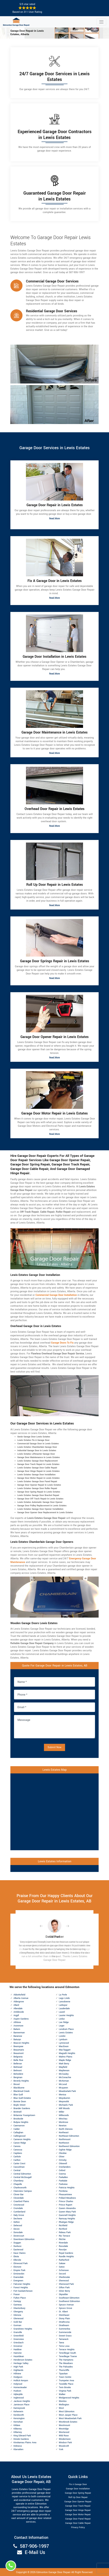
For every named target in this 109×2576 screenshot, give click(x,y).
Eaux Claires (19, 2253)
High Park (18, 2366)
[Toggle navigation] (101, 21)
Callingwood (19, 2136)
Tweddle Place (66, 2384)
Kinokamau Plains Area (24, 2442)
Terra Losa (64, 2346)
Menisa (62, 2094)
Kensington (19, 2418)
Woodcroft (64, 2446)
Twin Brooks (65, 2387)
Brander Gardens (21, 2108)
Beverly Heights (21, 2080)
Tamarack (63, 2339)
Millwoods (64, 2115)
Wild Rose (64, 2435)
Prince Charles (66, 2201)
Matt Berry (64, 2063)
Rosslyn (63, 2249)
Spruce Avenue (66, 2304)
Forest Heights (20, 2287)
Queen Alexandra (67, 2208)
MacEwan (64, 2046)
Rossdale (63, 2246)
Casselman (19, 2167)
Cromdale (18, 2208)
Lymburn (63, 2039)
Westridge (64, 2428)
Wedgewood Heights (69, 2397)
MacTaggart (64, 2049)
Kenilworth (18, 2415)
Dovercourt (18, 2235)
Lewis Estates (66, 2032)
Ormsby (62, 2160)
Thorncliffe (64, 2370)
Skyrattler (63, 2294)
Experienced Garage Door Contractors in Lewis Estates (55, 135)
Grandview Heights (22, 2328)
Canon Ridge (19, 2142)
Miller (61, 2111)
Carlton (16, 2160)
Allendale (17, 2008)
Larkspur (63, 2005)
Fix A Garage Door (78, 2484)
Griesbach (18, 2342)
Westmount (64, 2425)
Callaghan (18, 2132)
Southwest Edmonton (69, 2301)
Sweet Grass (65, 2335)
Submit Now (54, 1747)
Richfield (63, 2225)
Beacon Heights (21, 2043)
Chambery (18, 2180)
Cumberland (19, 2211)
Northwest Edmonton (69, 2146)
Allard (16, 2005)
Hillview (17, 2373)
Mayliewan (64, 2070)
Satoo (62, 2266)
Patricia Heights (67, 2187)
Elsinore (17, 2266)
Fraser (16, 2294)
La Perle (63, 1994)
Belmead (17, 2067)
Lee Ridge (64, 2022)
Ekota (16, 2256)
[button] (44, 1926)
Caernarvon (19, 2125)
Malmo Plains (65, 2056)
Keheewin (18, 2411)
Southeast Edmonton (69, 2297)
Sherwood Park (66, 2284)
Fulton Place (19, 2297)
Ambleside (18, 2012)
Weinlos (63, 2401)
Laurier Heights (66, 2015)
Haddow (17, 2349)
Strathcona (64, 2322)
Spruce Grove (65, 2308)
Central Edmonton (22, 2173)
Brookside (18, 2118)
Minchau (63, 2118)
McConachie (65, 2077)
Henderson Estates (22, 2359)
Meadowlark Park (67, 2091)
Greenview (18, 2339)
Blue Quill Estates (22, 2098)
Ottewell (63, 2163)
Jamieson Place (21, 2404)
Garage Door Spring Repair (78, 2493)
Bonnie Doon (19, 2101)
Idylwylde (18, 2394)
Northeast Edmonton (69, 2136)
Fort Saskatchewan (23, 2291)
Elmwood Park (20, 2263)
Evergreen (18, 2280)
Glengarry (18, 2311)
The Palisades (66, 2366)
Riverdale (63, 2242)
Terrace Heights (67, 2349)
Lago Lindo (64, 1998)
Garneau (17, 2304)
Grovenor (17, 2346)
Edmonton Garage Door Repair (53, 2572)
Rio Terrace (64, 2235)
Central (16, 2170)
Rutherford (64, 2260)
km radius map (54, 1811)
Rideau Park (65, 2232)
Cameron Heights (22, 2139)
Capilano (17, 2153)
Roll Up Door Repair (78, 2497)
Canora (16, 2146)
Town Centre (65, 2377)
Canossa (17, 2149)
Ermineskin (18, 2273)
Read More (54, 518)
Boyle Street (19, 2105)
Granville (17, 2332)
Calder (16, 2129)
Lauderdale (64, 2008)
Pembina (63, 2191)
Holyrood (17, 2384)
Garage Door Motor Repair (78, 2514)
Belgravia (17, 2056)
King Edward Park (22, 2435)
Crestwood (18, 2204)
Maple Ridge (65, 2060)
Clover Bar (18, 2194)
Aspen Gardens (21, 2018)
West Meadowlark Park (70, 2418)
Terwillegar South (67, 2353)
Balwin (16, 2029)
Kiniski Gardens (21, 2439)
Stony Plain (64, 2318)
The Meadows (66, 2363)
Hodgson (17, 2377)
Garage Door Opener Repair (77, 2501)
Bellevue (17, 2063)
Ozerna (62, 2173)
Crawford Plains (21, 2201)
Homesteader (20, 2387)
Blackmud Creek (21, 2091)
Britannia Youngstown (24, 2115)
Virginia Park (65, 2390)
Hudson (17, 2390)
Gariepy (17, 2301)
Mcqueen (63, 2087)
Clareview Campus (22, 2191)
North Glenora (65, 2129)
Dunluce (17, 2246)
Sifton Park (64, 2287)
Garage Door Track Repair (77, 2505)
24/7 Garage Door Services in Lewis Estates (54, 77)
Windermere (65, 2439)
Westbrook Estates (68, 2421)
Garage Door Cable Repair (78, 2523)
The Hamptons (66, 2359)
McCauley (64, 2074)
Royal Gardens (66, 2253)
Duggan (17, 2242)
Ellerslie (17, 2260)
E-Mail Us (35, 2552)
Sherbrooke (64, 2277)
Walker (62, 2394)
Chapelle (17, 2184)
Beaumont (18, 2053)
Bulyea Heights (20, 2122)
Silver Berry (64, 2291)
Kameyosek (19, 2408)
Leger (61, 2025)
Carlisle (17, 2156)
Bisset (16, 2084)
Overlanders (65, 2167)
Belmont (17, 2070)
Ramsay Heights (67, 2218)
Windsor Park (65, 2442)
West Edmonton (66, 2411)
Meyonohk (64, 2101)
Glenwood (18, 2318)
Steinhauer (64, 2315)
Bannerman (19, 2032)
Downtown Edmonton (23, 2239)
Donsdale (18, 2232)
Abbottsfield (19, 1994)
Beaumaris (18, 2049)
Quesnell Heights (67, 2215)
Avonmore (18, 2025)
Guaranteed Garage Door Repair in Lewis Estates (54, 196)
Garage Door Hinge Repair (78, 2510)
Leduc (62, 2018)
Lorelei (62, 2036)
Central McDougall (22, 2177)
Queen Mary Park (67, 2211)
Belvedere (18, 2074)
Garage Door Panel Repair (78, 2518)
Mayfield (63, 2067)
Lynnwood (64, 2043)
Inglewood (18, 2397)
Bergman (17, 2077)
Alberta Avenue (20, 1998)
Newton (62, 2125)
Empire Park (19, 2270)
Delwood (17, 2225)
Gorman (17, 2325)
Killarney (17, 2432)
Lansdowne (64, 2001)
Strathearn (64, 2325)
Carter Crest (19, 2163)
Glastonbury (19, 2308)
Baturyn (17, 2039)
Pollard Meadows (67, 2198)
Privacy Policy (78, 2527)
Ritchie (62, 2239)
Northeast (64, 2132)
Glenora (17, 2315)
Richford (63, 2229)
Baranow (17, 2036)
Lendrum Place (66, 2029)
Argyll (16, 2015)
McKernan (64, 2080)
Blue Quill (18, 2094)
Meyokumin (64, 2098)
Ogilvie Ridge (65, 2149)
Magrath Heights (67, 2053)
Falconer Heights (21, 2284)
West (61, 2408)
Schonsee (64, 2270)
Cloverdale (18, 2198)
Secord (62, 2273)
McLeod (63, 2084)
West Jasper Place (68, 2415)
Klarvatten (18, 2449)
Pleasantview (65, 2194)
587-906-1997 (34, 2546)
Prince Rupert (65, 2204)
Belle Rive (18, 2060)
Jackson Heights (21, 2401)
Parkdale (63, 2180)
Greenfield (18, 2335)
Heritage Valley (20, 2363)
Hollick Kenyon (20, 2380)
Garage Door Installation (78, 2488)
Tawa (61, 2342)
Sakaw (62, 2263)
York (61, 2449)
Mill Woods (64, 2108)
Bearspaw (18, 2046)
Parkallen (63, 2177)
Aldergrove (18, 2001)
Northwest (64, 2142)
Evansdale (18, 2277)
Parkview (63, 2184)
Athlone (17, 2022)
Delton (16, 2222)
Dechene (17, 2218)
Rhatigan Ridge (66, 2222)
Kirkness (17, 2446)
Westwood (64, 2432)
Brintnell (17, 2111)
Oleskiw (63, 2153)
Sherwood (64, 2280)
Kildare (16, 2425)
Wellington (64, 2404)
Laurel (62, 2012)
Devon (16, 2229)
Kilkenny (17, 2428)
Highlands (18, 2370)
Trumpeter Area (66, 2380)
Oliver (61, 2156)
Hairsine (17, 2353)
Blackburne (18, 2087)
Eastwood (18, 2249)
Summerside (65, 2332)
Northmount (64, 2139)
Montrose (63, 2122)
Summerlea (64, 2328)
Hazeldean (18, 2356)
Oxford (62, 2170)
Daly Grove (18, 2215)
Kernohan (18, 2421)
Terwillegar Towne (68, 2356)
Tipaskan (63, 2373)
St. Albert (63, 2311)
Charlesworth (19, 2187)
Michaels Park (66, 2105)
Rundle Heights (66, 2256)
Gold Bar (17, 2322)
